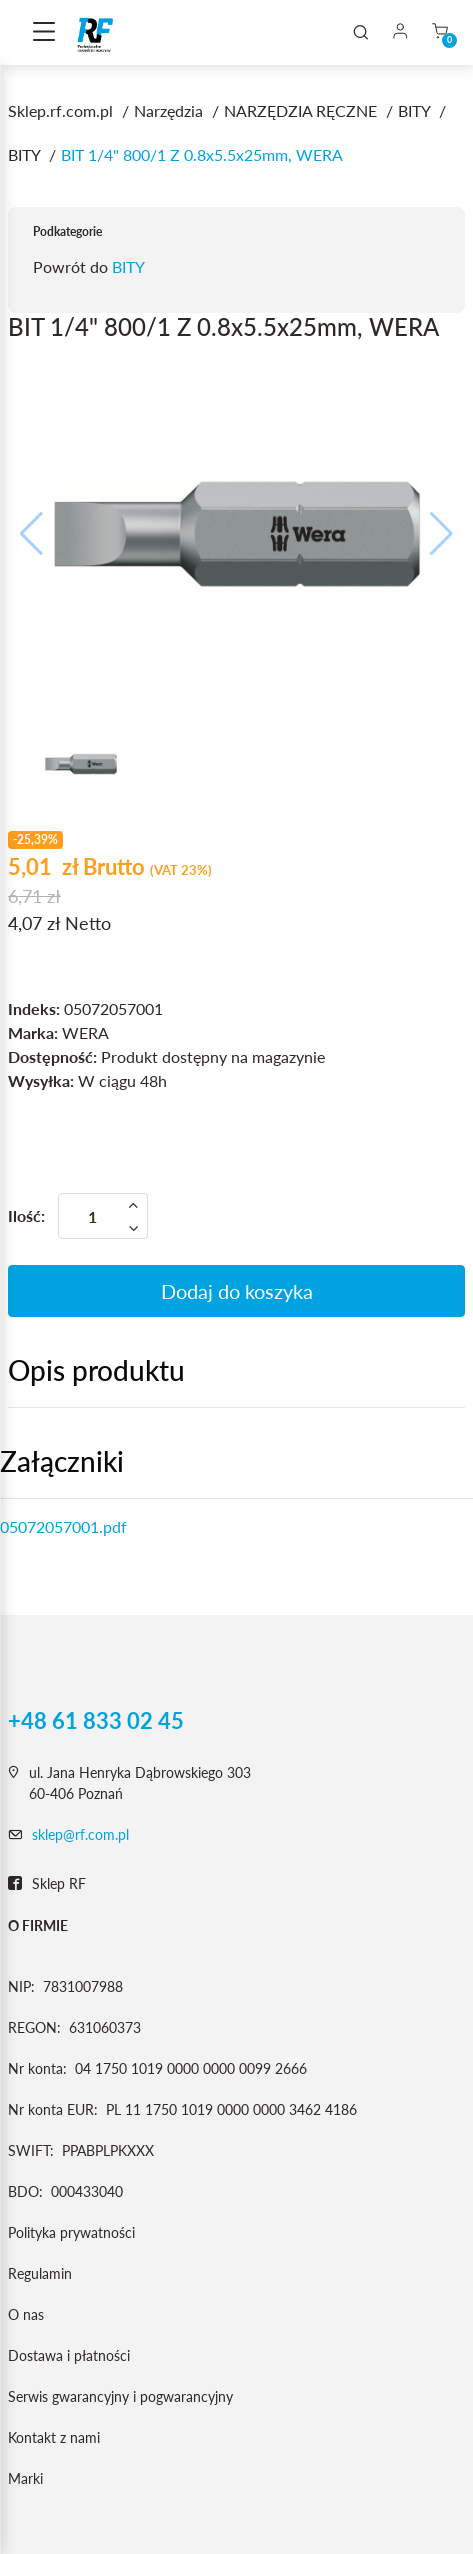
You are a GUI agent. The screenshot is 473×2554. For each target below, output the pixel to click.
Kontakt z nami (54, 2437)
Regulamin (40, 2273)
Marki (25, 2478)
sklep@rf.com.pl (80, 1834)
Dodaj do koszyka (237, 1291)
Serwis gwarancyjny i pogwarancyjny (120, 2396)
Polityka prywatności (71, 2232)
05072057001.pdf (63, 1526)
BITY (128, 266)
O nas (26, 2314)
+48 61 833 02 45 (96, 1721)
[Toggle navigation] (44, 33)
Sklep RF (47, 1884)
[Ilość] (103, 1216)
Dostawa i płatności (69, 2355)
